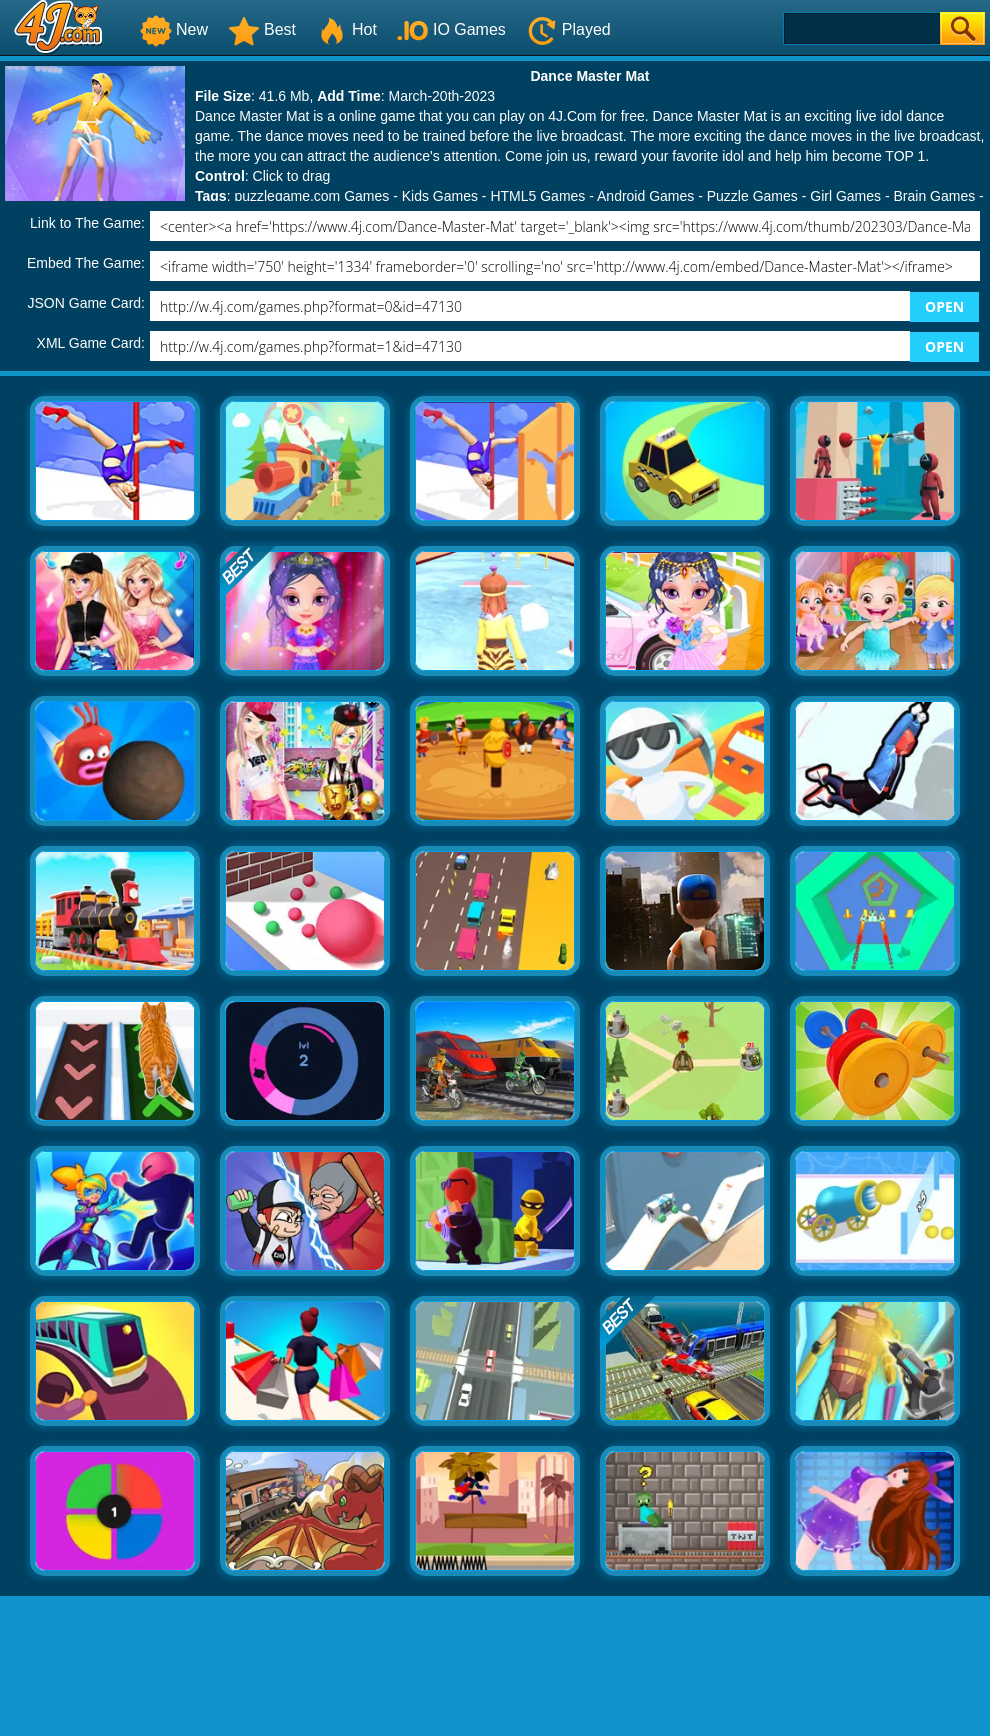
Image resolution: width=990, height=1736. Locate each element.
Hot (346, 29)
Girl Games (845, 196)
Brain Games (935, 196)
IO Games (451, 29)
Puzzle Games (752, 196)
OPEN (944, 306)
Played (568, 29)
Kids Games (440, 196)
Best (262, 29)
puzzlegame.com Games (311, 196)
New (174, 29)
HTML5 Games (537, 196)
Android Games (645, 196)
